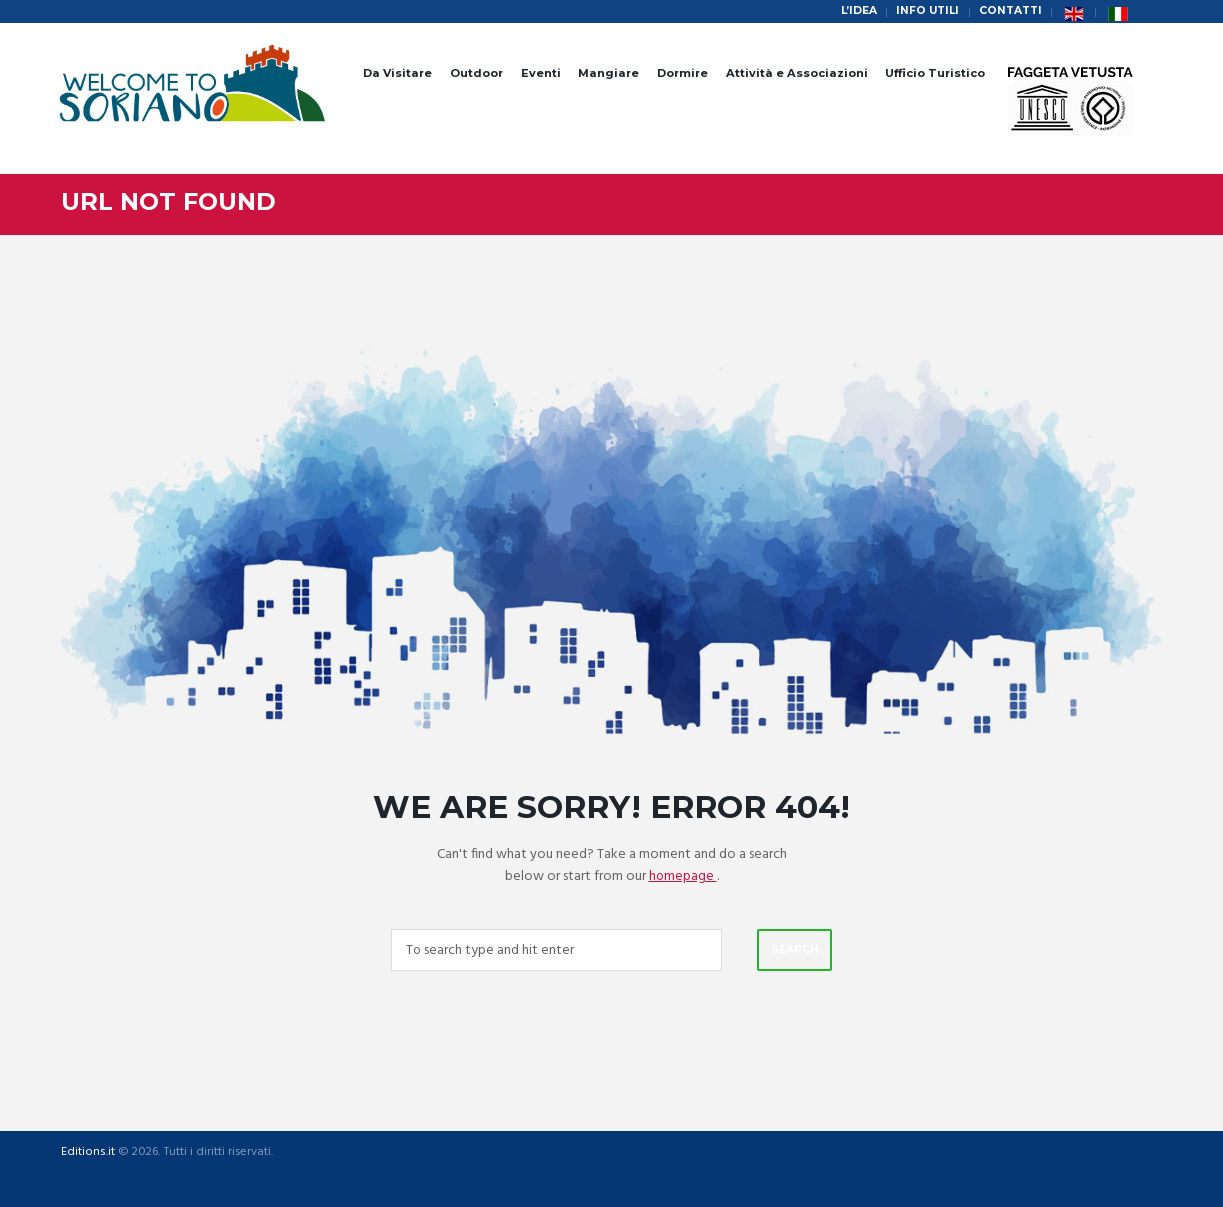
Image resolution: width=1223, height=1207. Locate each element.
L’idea (852, 11)
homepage (682, 876)
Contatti (1009, 11)
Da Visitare (397, 73)
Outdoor (476, 73)
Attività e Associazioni (797, 73)
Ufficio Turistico (935, 73)
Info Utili (923, 11)
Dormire (682, 73)
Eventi (541, 73)
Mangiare (608, 73)
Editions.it (87, 1154)
